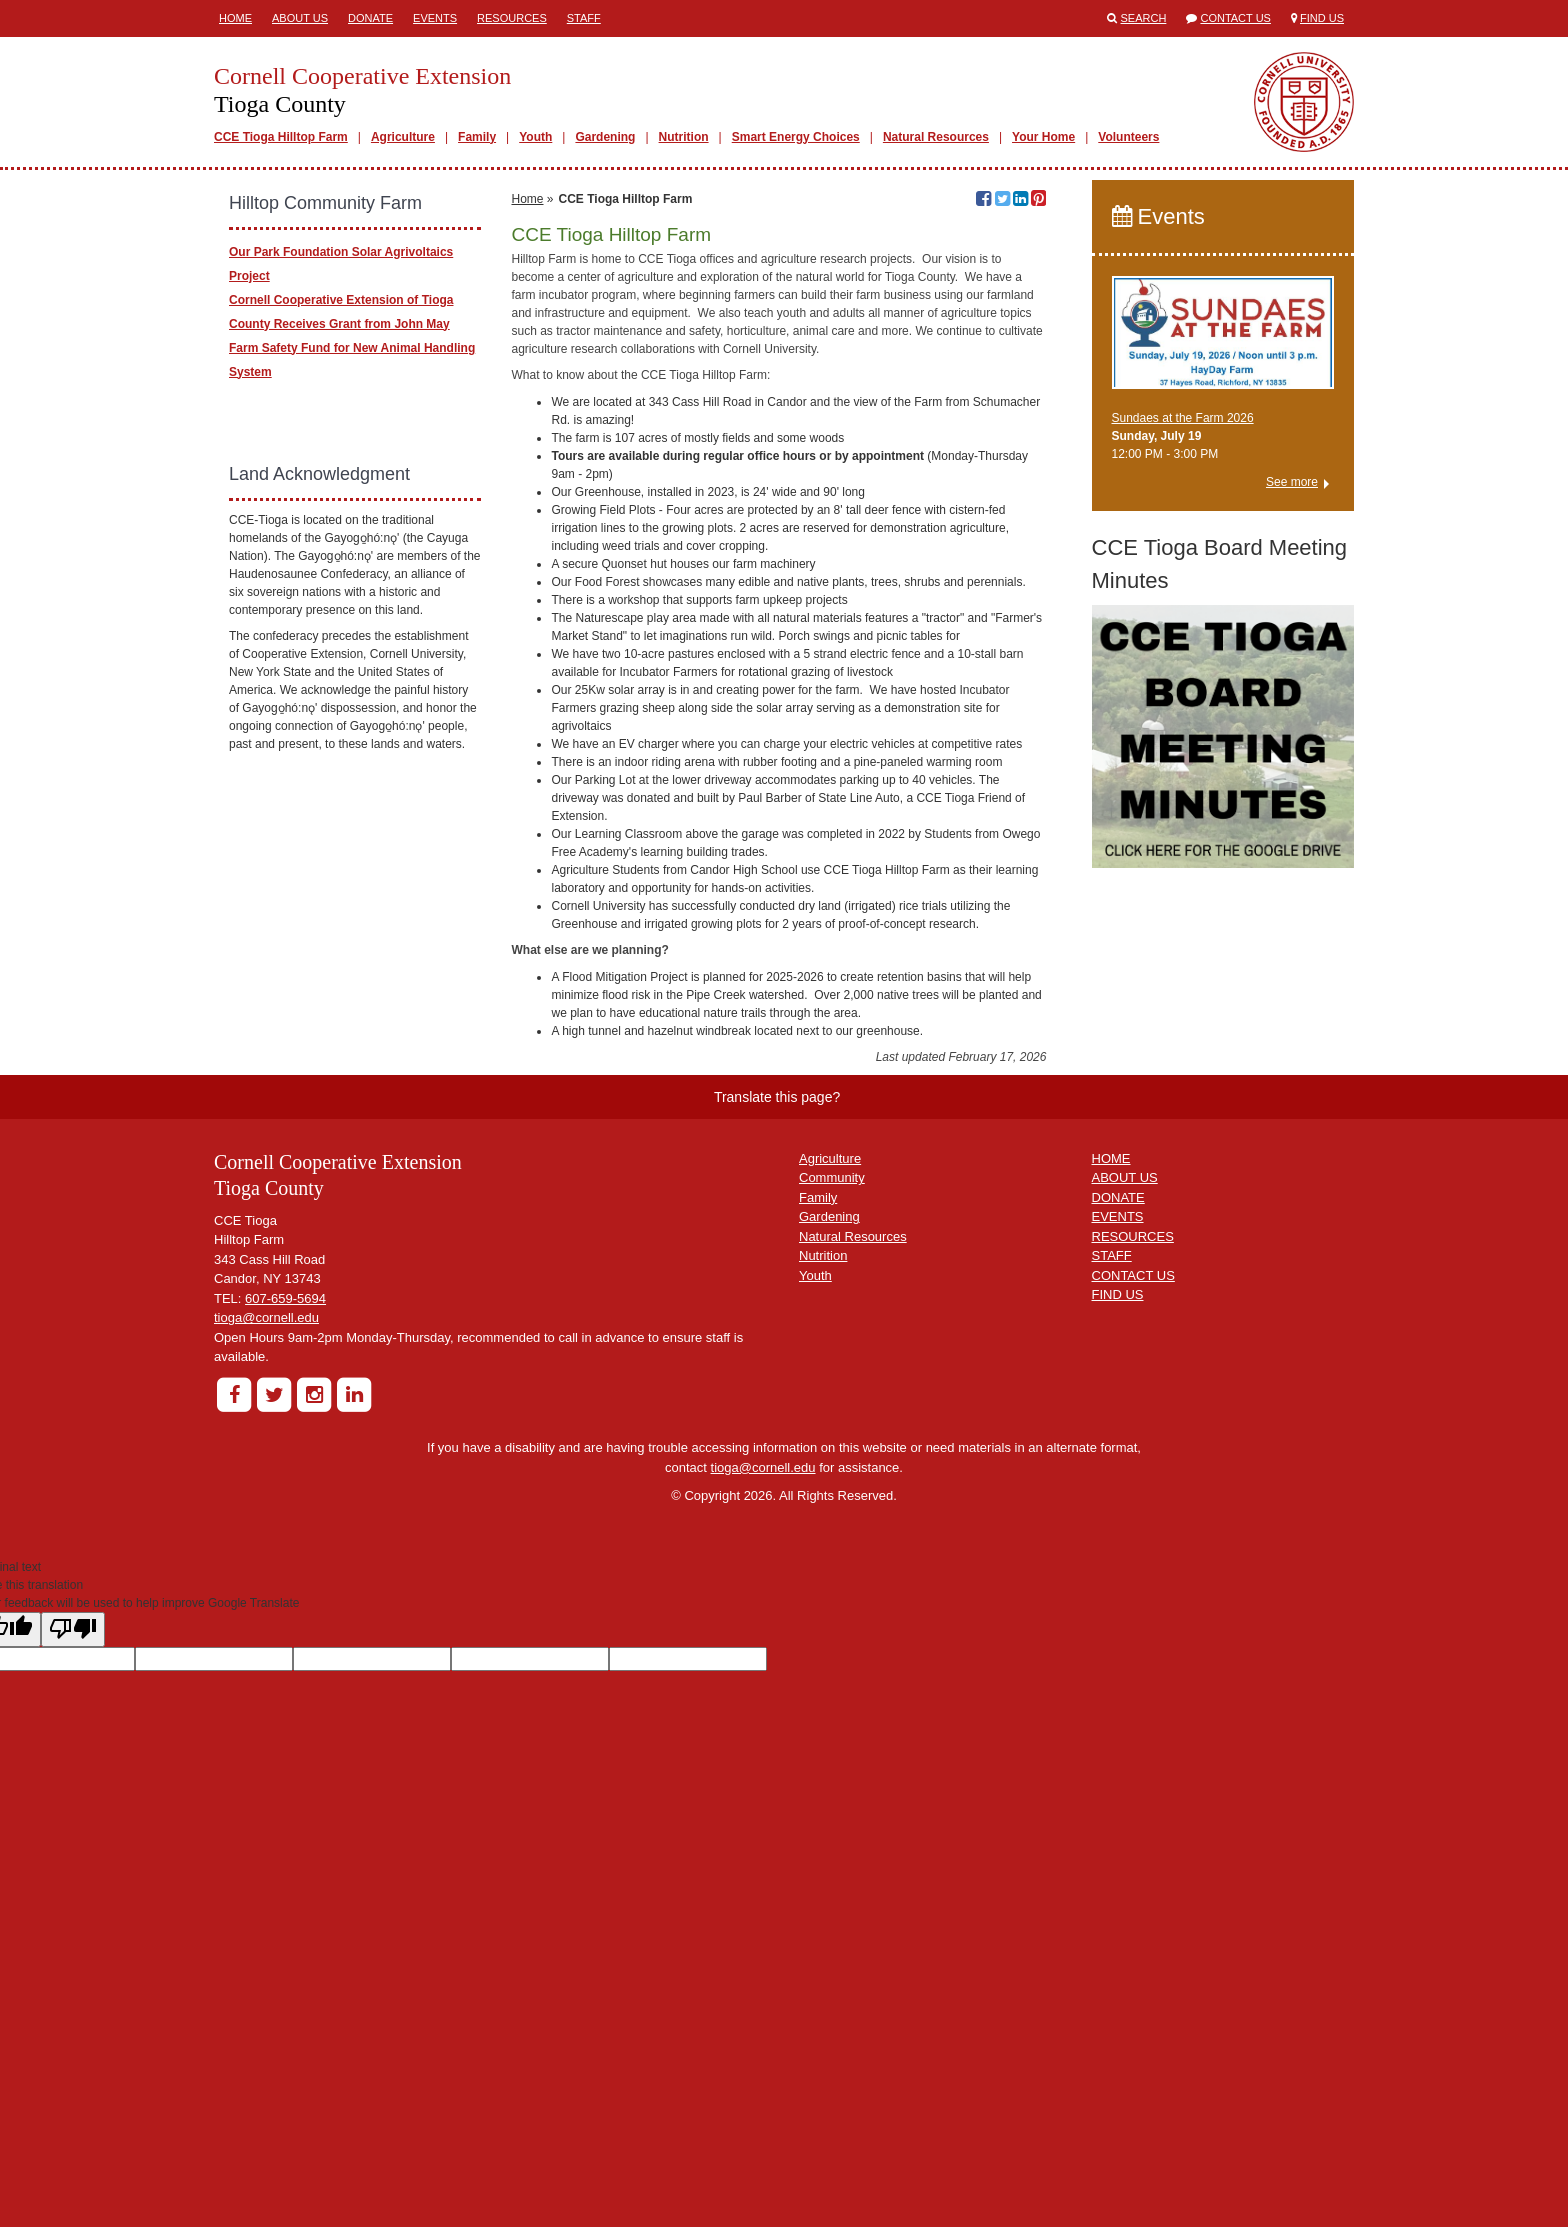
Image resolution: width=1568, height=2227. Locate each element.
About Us (300, 18)
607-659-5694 (285, 1598)
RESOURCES (1133, 1536)
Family (477, 137)
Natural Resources (936, 137)
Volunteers (1128, 137)
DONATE (1118, 1497)
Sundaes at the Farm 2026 (1183, 418)
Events (435, 18)
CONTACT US (1133, 1575)
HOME (1111, 1458)
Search (1144, 18)
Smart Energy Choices (796, 137)
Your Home (1043, 137)
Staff (584, 18)
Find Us (1322, 18)
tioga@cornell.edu (266, 1618)
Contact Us (1235, 18)
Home (235, 18)
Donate (370, 18)
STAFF (1112, 1556)
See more (1292, 482)
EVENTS (1118, 1517)
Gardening (605, 137)
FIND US (1118, 1595)
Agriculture (403, 137)
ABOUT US (1125, 1478)
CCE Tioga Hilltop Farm (281, 137)
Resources (512, 18)
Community (832, 1478)
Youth (535, 137)
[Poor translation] (73, 1929)
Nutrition (684, 137)
